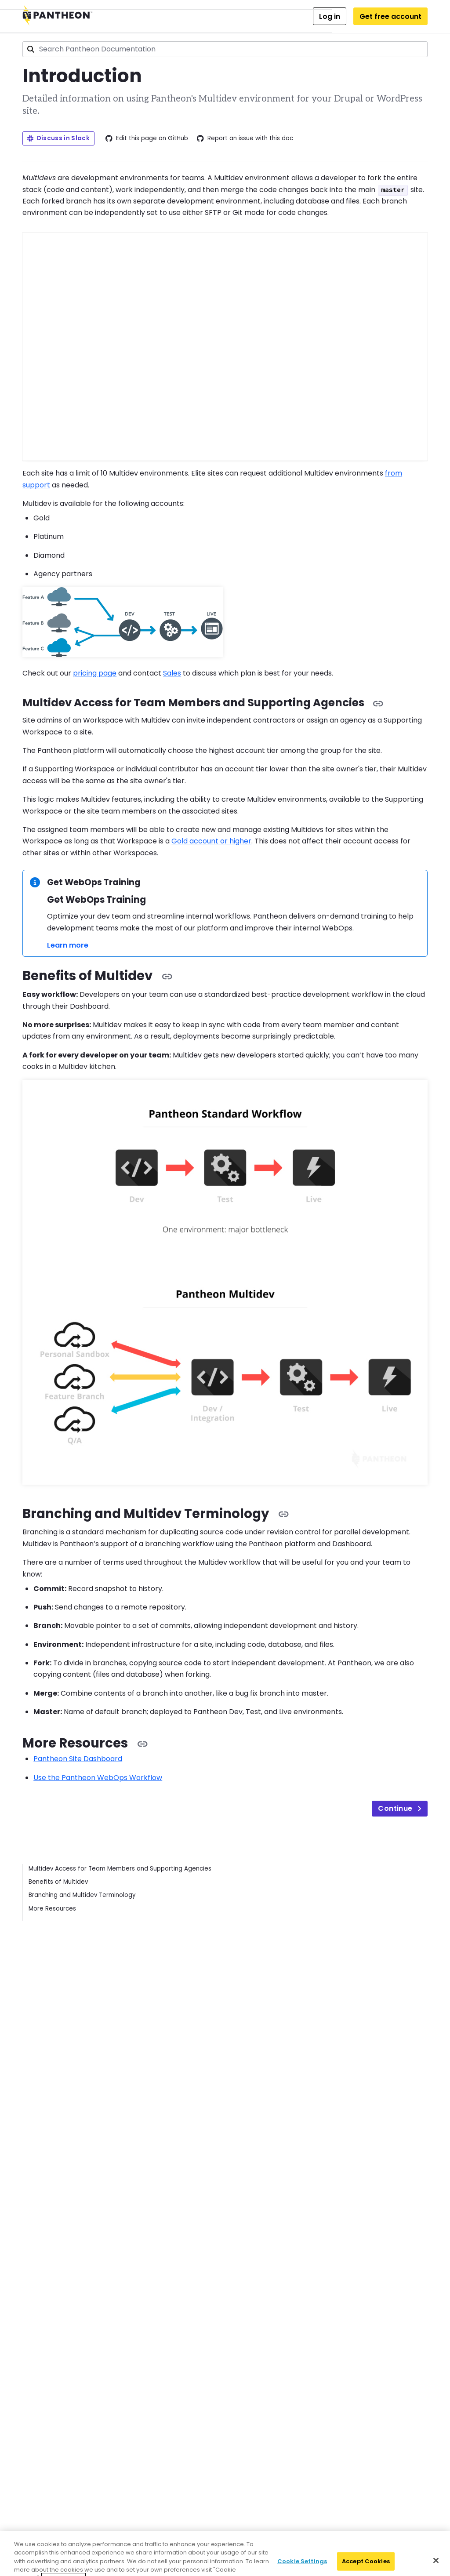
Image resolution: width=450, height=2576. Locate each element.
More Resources (52, 1908)
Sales (172, 673)
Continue (399, 1808)
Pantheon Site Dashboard (77, 1759)
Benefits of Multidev (58, 1882)
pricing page (94, 673)
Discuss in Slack (58, 138)
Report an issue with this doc (245, 138)
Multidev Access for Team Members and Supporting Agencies (120, 1868)
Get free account (390, 16)
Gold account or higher (211, 841)
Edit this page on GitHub (146, 138)
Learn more (67, 945)
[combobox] (225, 49)
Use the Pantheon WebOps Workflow (97, 1778)
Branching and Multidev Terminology (82, 1895)
